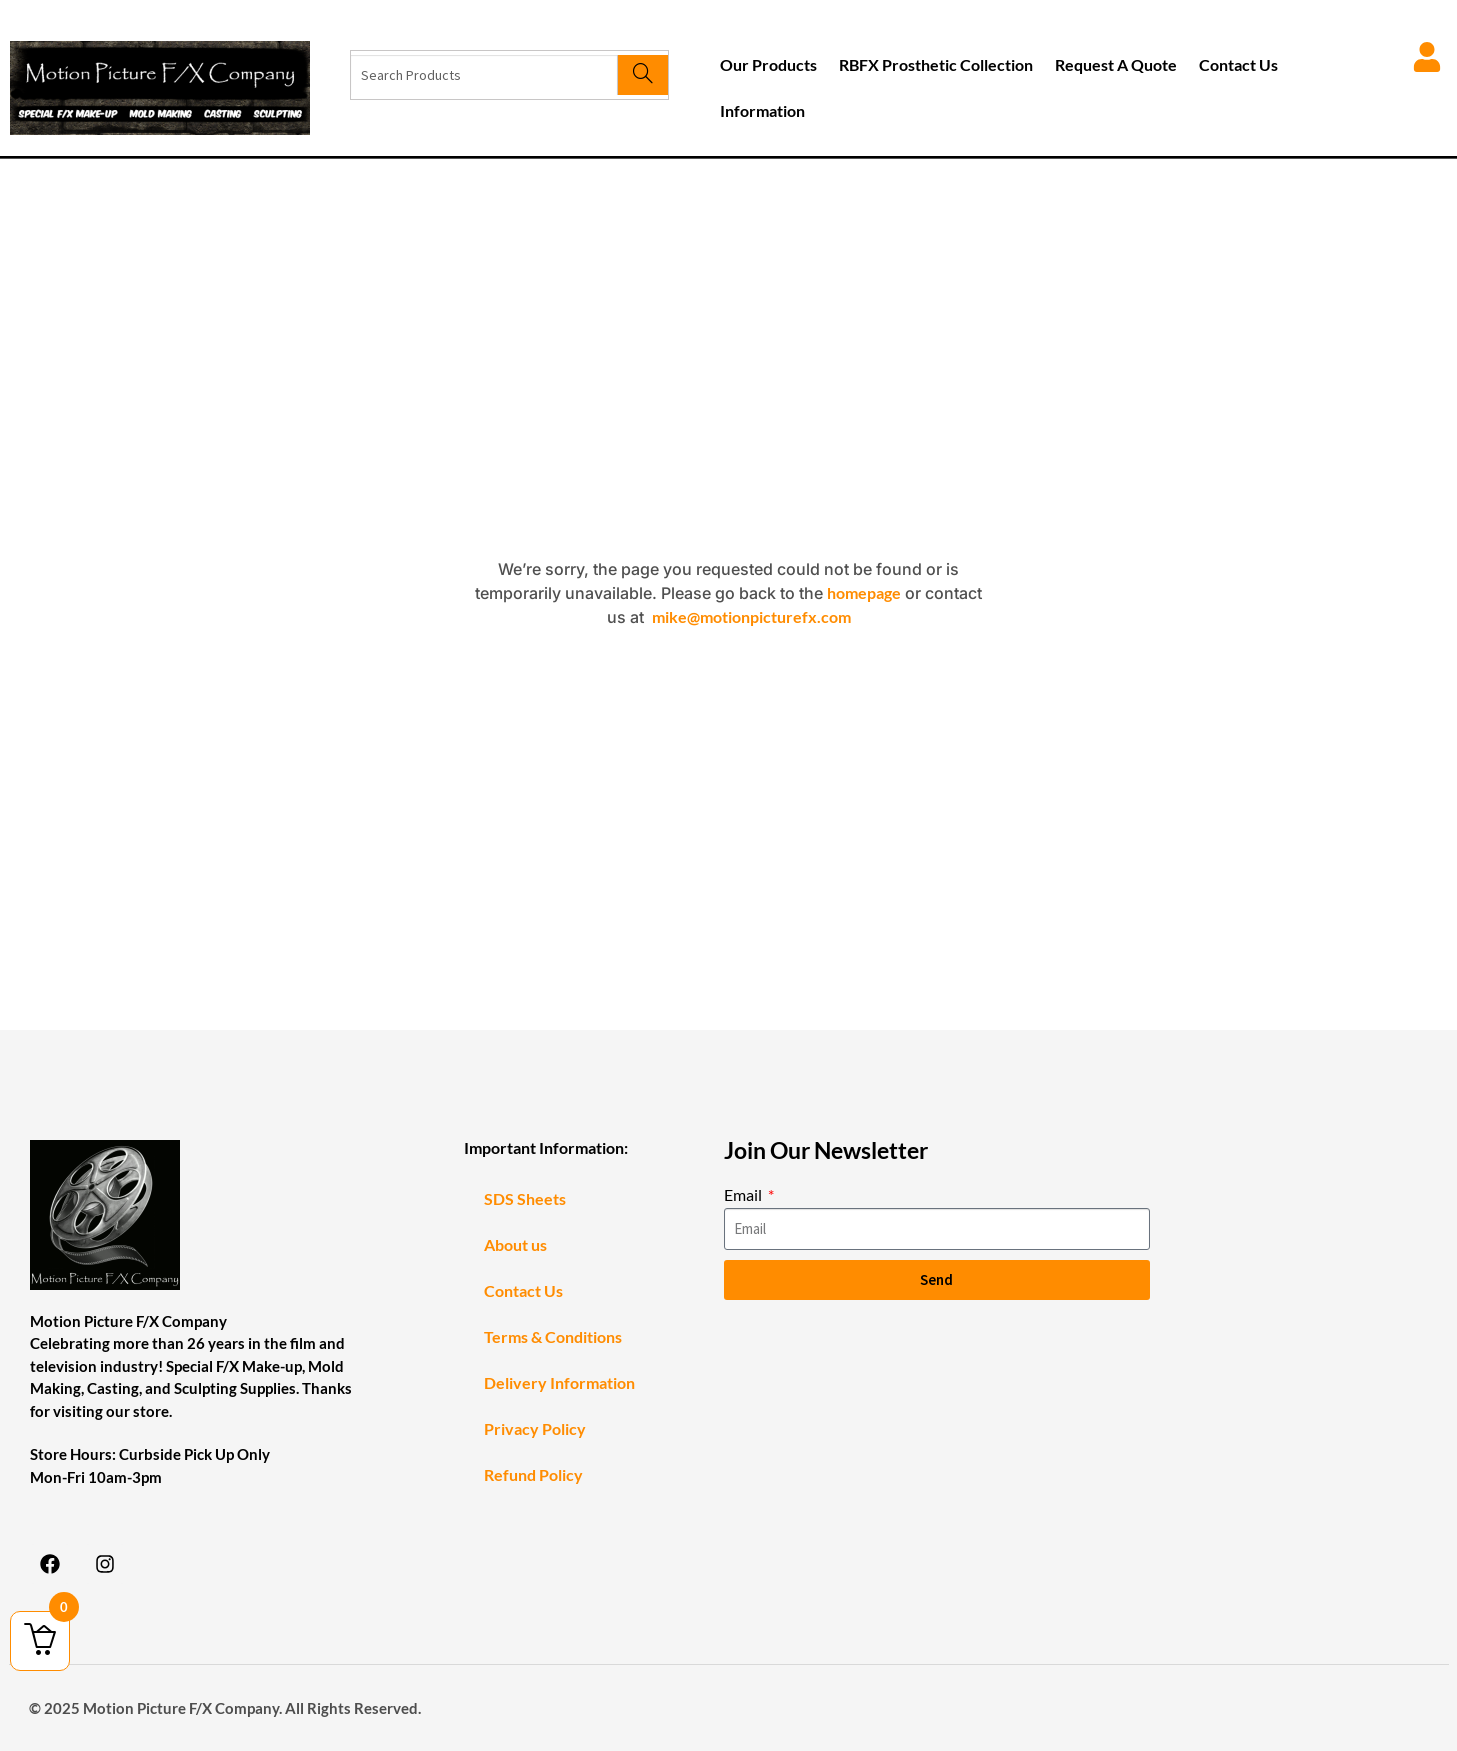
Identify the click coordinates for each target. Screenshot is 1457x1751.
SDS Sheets (525, 1198)
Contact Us (1238, 64)
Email (744, 1194)
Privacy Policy (535, 1428)
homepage (864, 592)
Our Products (768, 64)
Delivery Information (559, 1382)
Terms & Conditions (553, 1336)
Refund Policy (533, 1474)
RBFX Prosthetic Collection (936, 64)
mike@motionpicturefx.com (751, 616)
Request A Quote (1116, 64)
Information (762, 110)
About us (515, 1244)
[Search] (642, 75)
